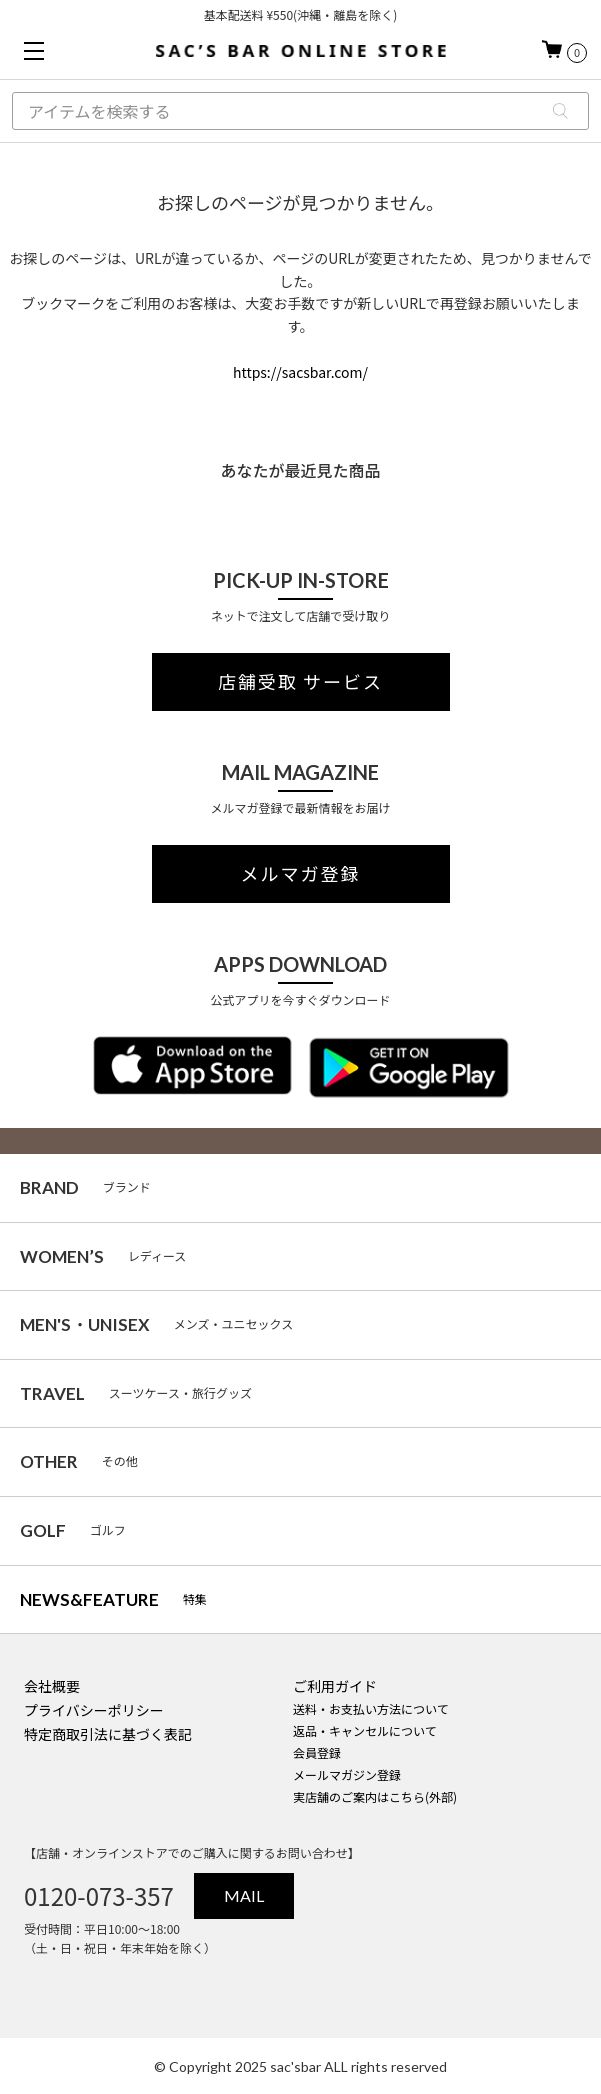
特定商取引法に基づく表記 (108, 1734)
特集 (113, 1599)
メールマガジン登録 (347, 1774)
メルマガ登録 (301, 874)
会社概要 (52, 1686)
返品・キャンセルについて (365, 1730)
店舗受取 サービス (300, 682)
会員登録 (317, 1752)
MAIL (244, 1895)
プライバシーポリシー (94, 1710)
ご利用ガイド (335, 1686)
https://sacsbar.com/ (300, 372)
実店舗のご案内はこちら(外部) (375, 1796)
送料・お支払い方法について (371, 1708)
